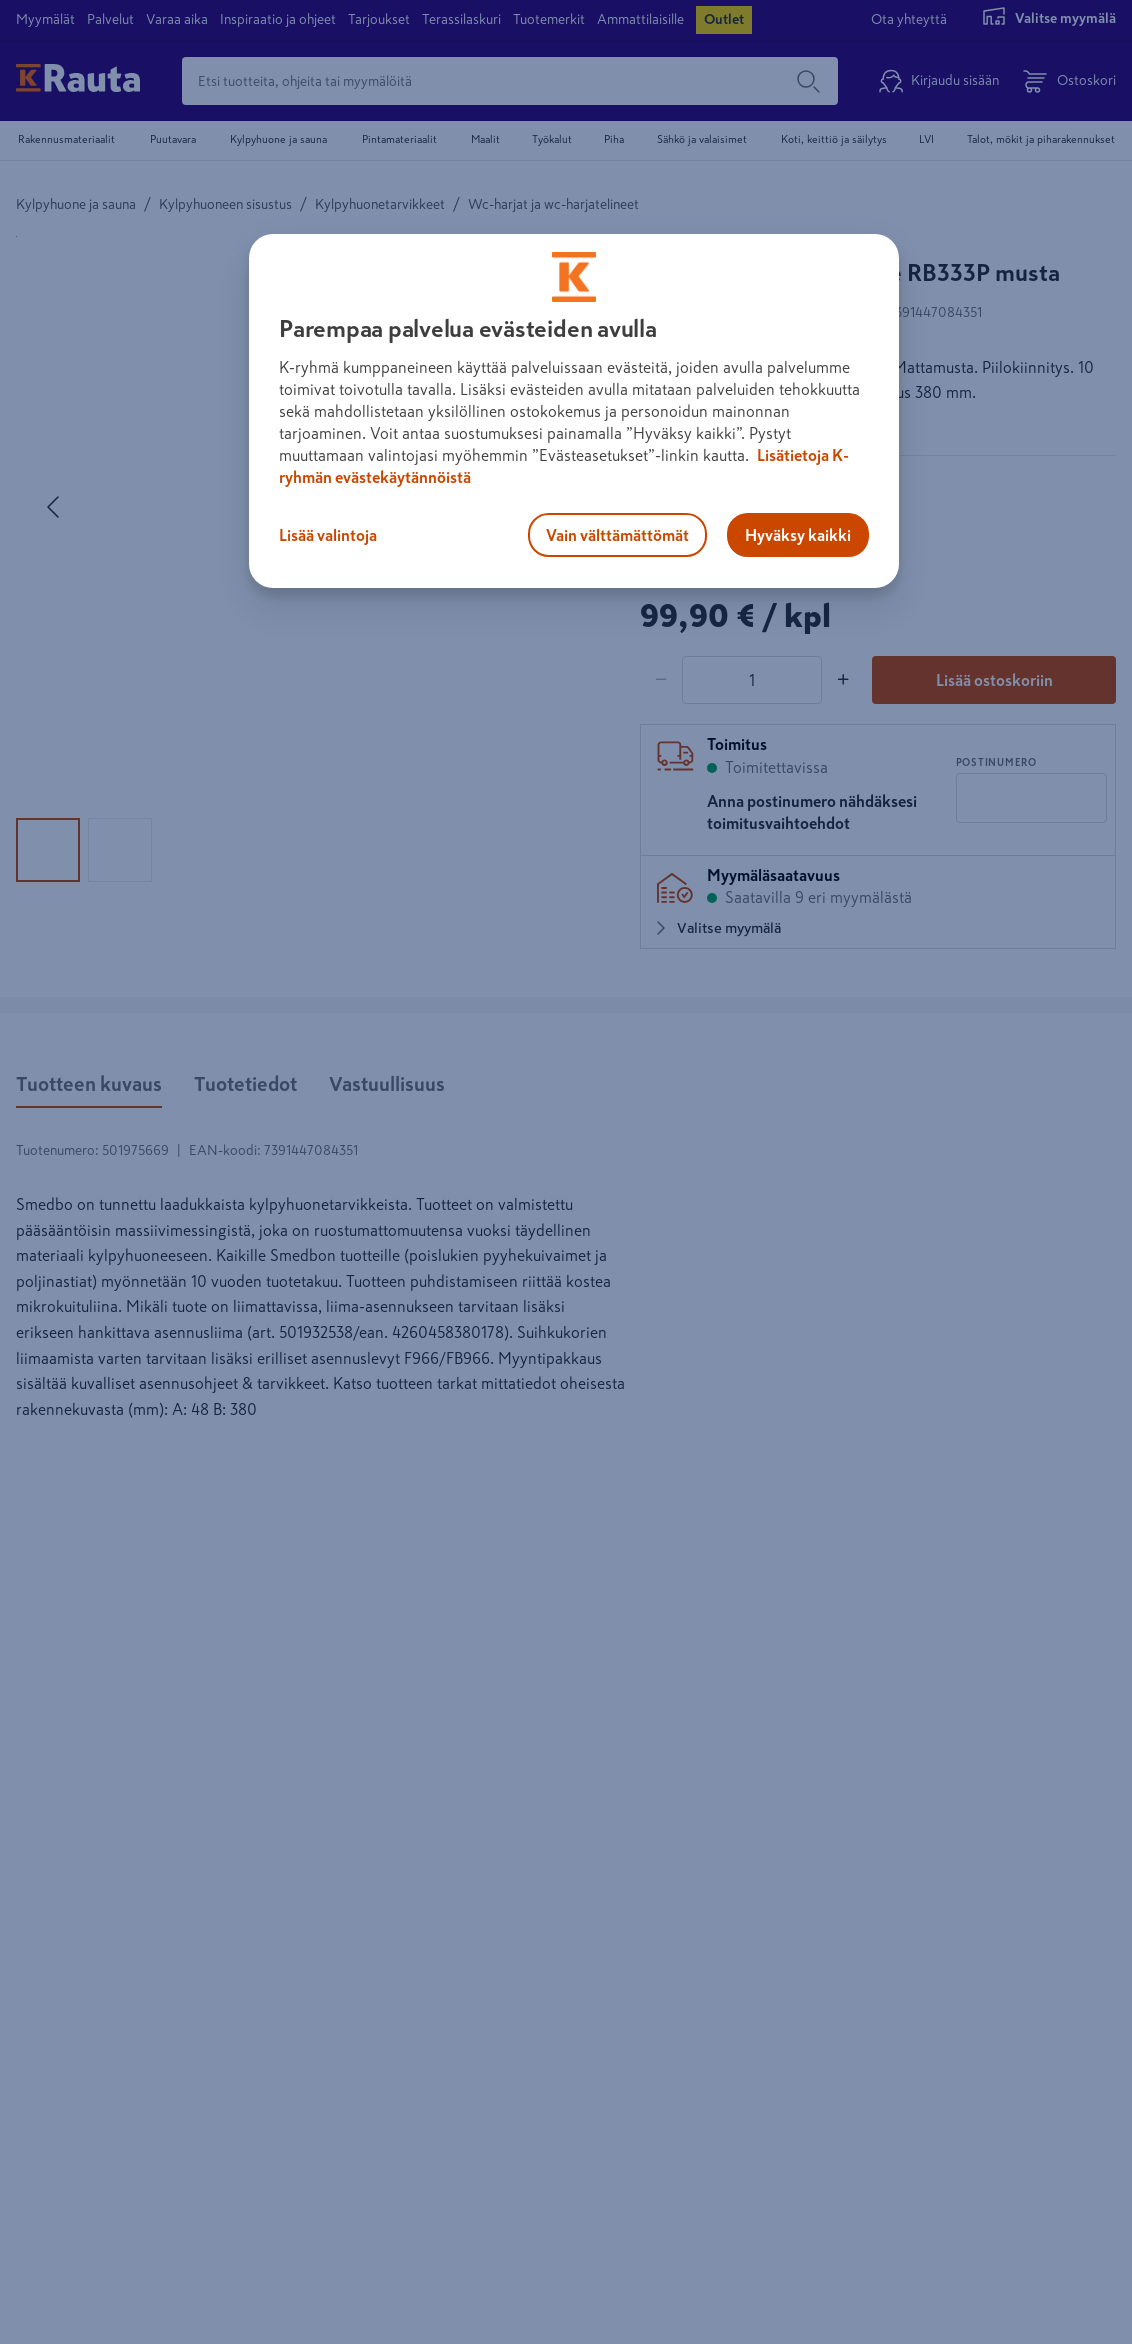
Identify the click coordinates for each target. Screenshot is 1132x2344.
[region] (574, 411)
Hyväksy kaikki (798, 535)
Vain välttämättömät (617, 535)
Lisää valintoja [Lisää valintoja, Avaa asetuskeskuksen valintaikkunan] (328, 535)
